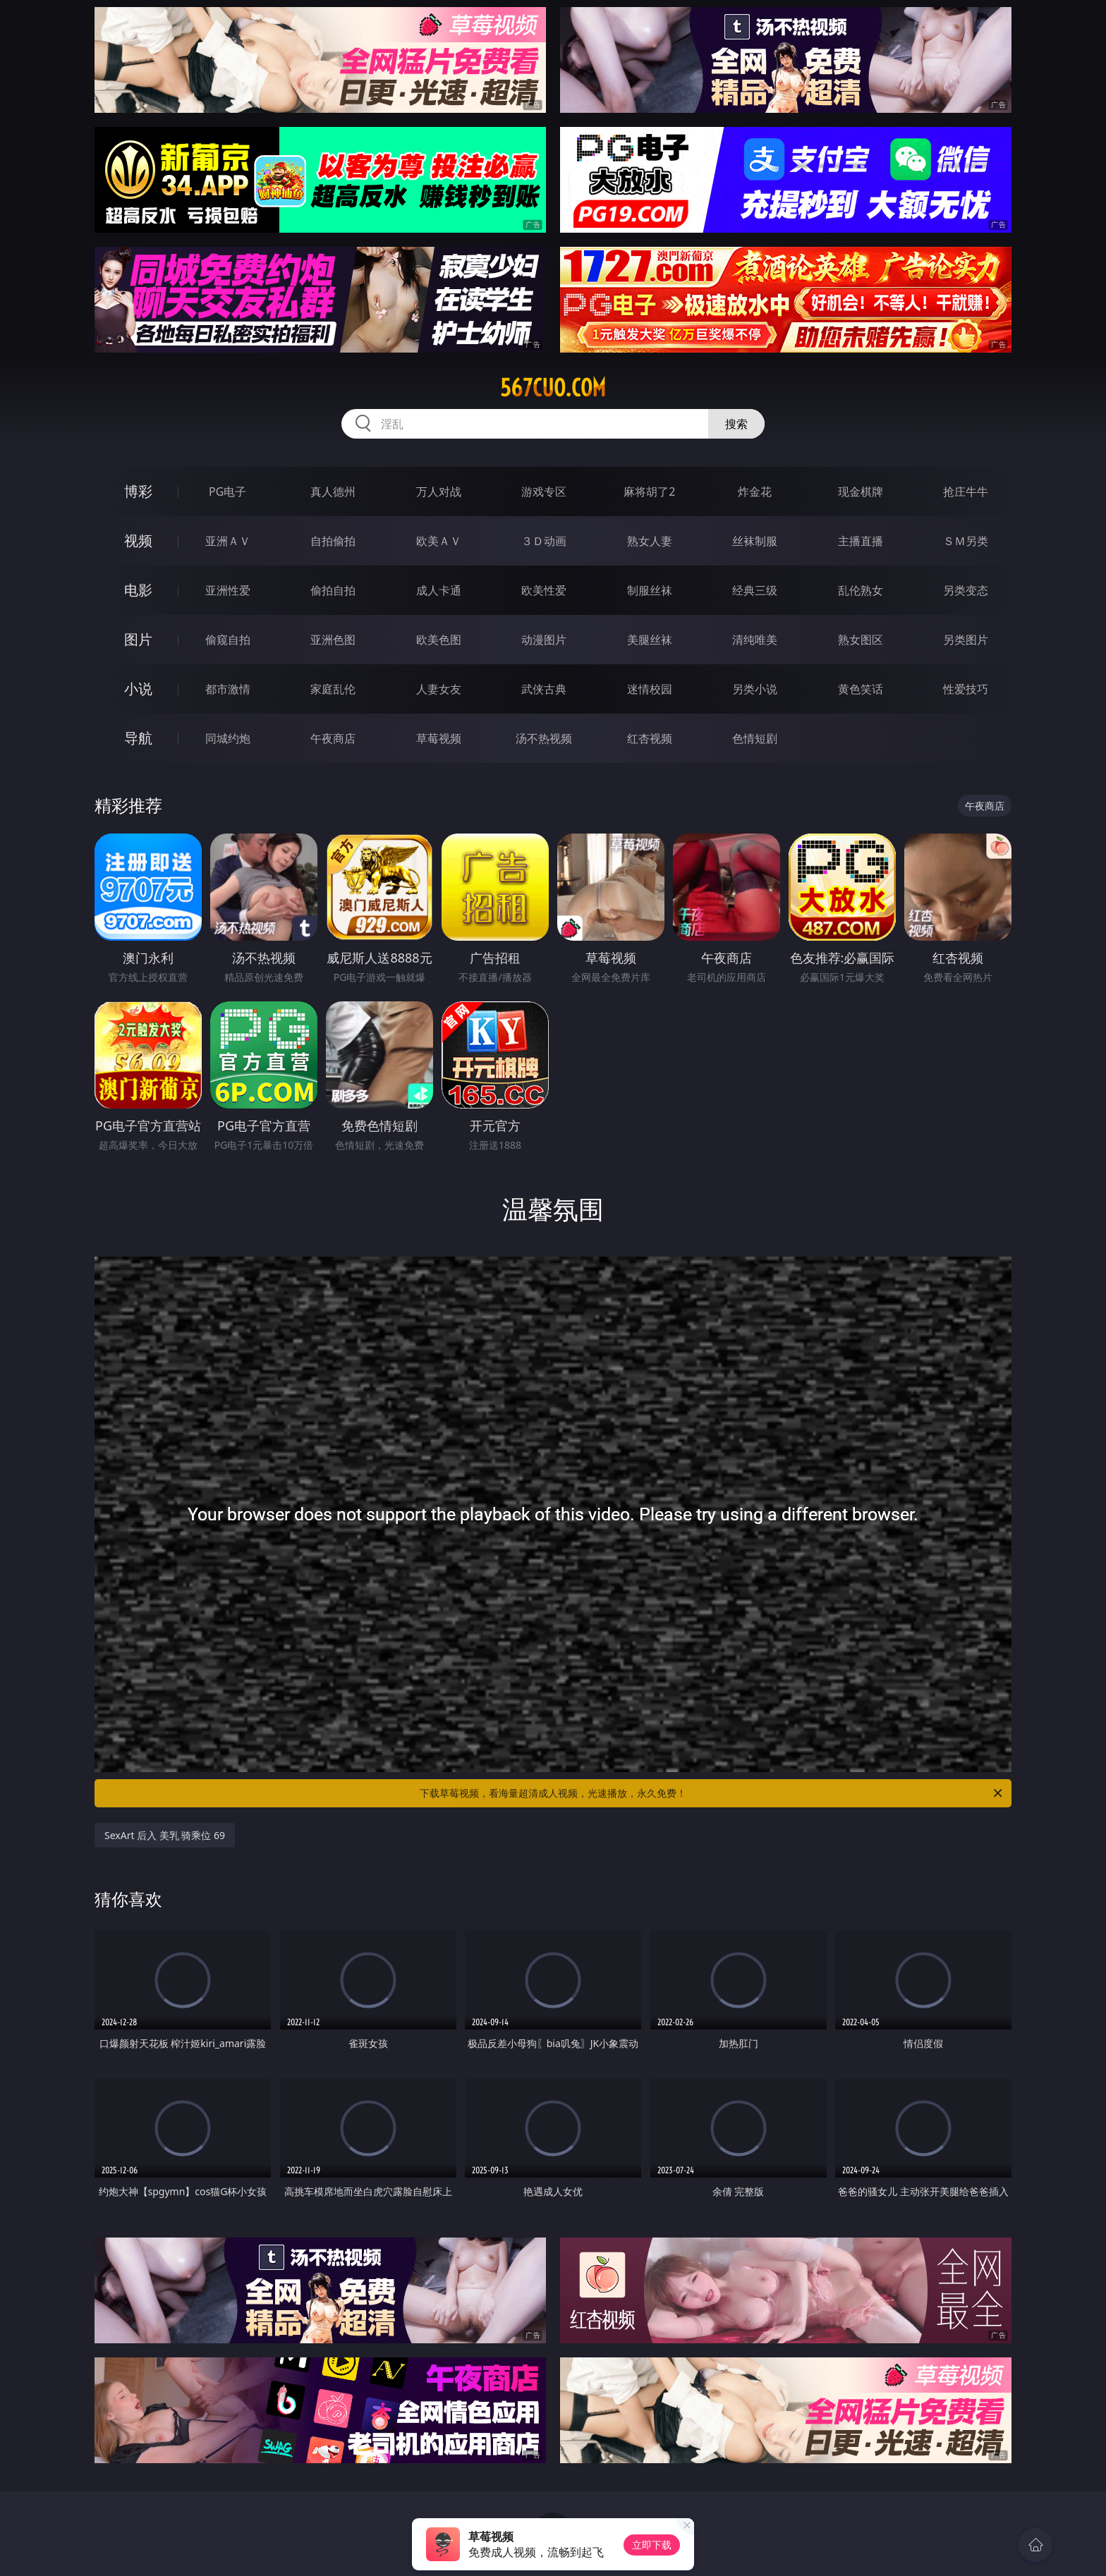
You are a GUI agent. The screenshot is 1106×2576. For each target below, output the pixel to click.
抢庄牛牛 (965, 491)
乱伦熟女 (860, 590)
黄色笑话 (860, 689)
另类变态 (965, 590)
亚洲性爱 (227, 590)
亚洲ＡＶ (227, 541)
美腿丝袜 (649, 639)
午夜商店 (333, 738)
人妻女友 (438, 689)
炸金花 (755, 491)
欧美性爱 (543, 590)
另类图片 (965, 639)
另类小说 (754, 689)
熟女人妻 (649, 541)
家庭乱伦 (333, 689)
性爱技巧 (965, 689)
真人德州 (333, 491)
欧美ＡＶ (438, 541)
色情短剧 (754, 738)
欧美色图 (438, 639)
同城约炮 (227, 738)
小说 (138, 688)
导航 (138, 737)
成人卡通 (438, 590)
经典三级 (754, 590)
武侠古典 (543, 689)
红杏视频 (649, 738)
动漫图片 (543, 639)
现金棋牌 (860, 491)
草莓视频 (438, 738)
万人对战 (438, 491)
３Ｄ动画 (543, 541)
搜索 (736, 424)
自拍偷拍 (333, 541)
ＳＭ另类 (965, 541)
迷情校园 (649, 689)
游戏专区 (543, 491)
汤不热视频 (544, 738)
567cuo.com (553, 388)
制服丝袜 (649, 590)
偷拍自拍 (333, 590)
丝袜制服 (754, 541)
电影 (138, 589)
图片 (138, 639)
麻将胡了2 (649, 491)
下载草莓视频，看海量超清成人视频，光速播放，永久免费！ (712, 1793)
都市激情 (227, 689)
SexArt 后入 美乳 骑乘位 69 (164, 1835)
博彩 (138, 491)
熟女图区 (860, 639)
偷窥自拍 (227, 639)
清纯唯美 (754, 639)
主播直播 (860, 541)
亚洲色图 (333, 639)
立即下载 (652, 2544)
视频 (138, 540)
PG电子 (227, 491)
